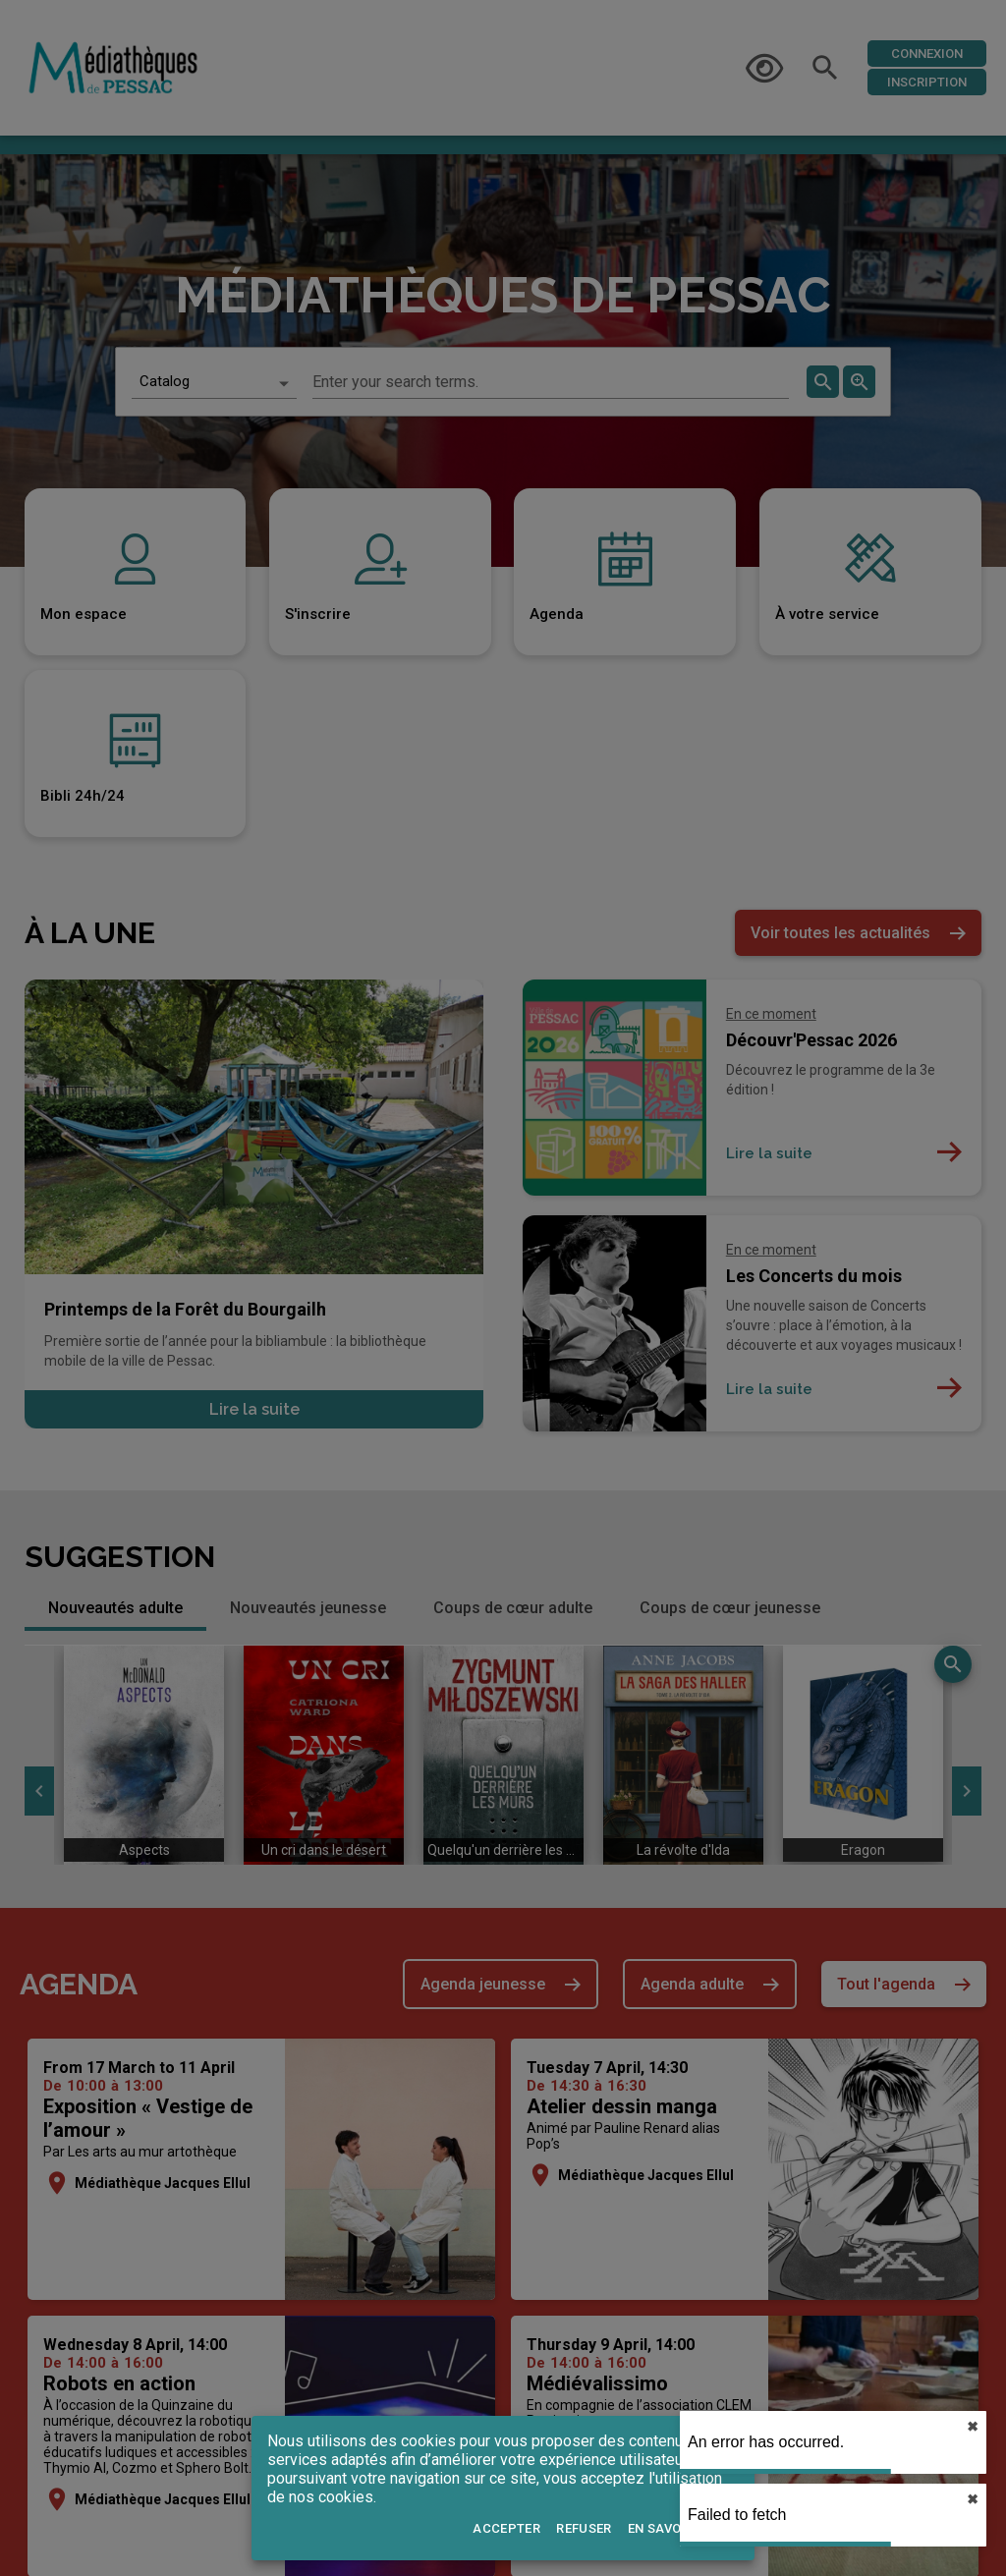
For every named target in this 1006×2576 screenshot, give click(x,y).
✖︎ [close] (972, 2427)
